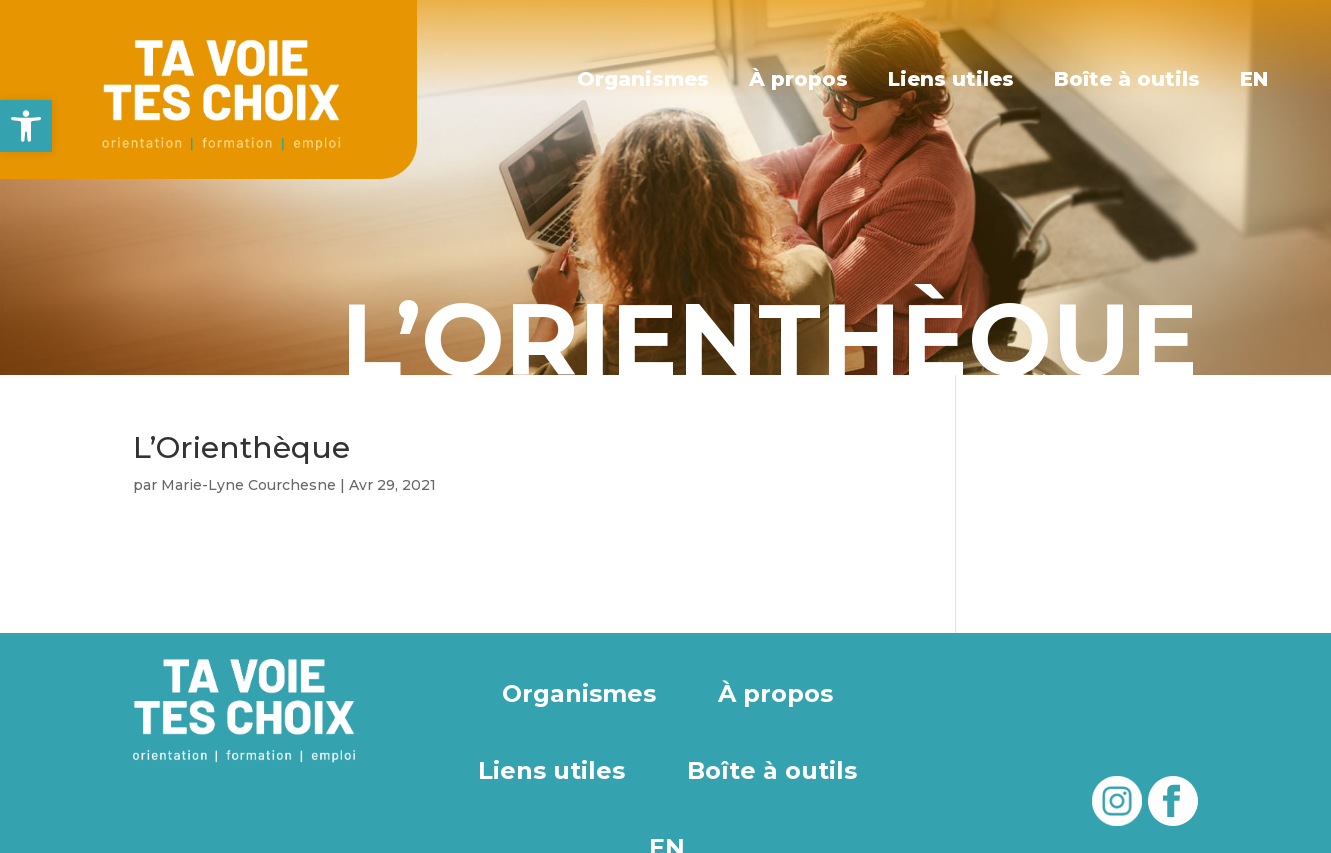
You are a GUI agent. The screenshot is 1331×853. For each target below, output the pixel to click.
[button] (26, 126)
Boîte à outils (1127, 79)
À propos (798, 79)
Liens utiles (951, 79)
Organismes (644, 79)
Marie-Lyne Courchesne (248, 485)
